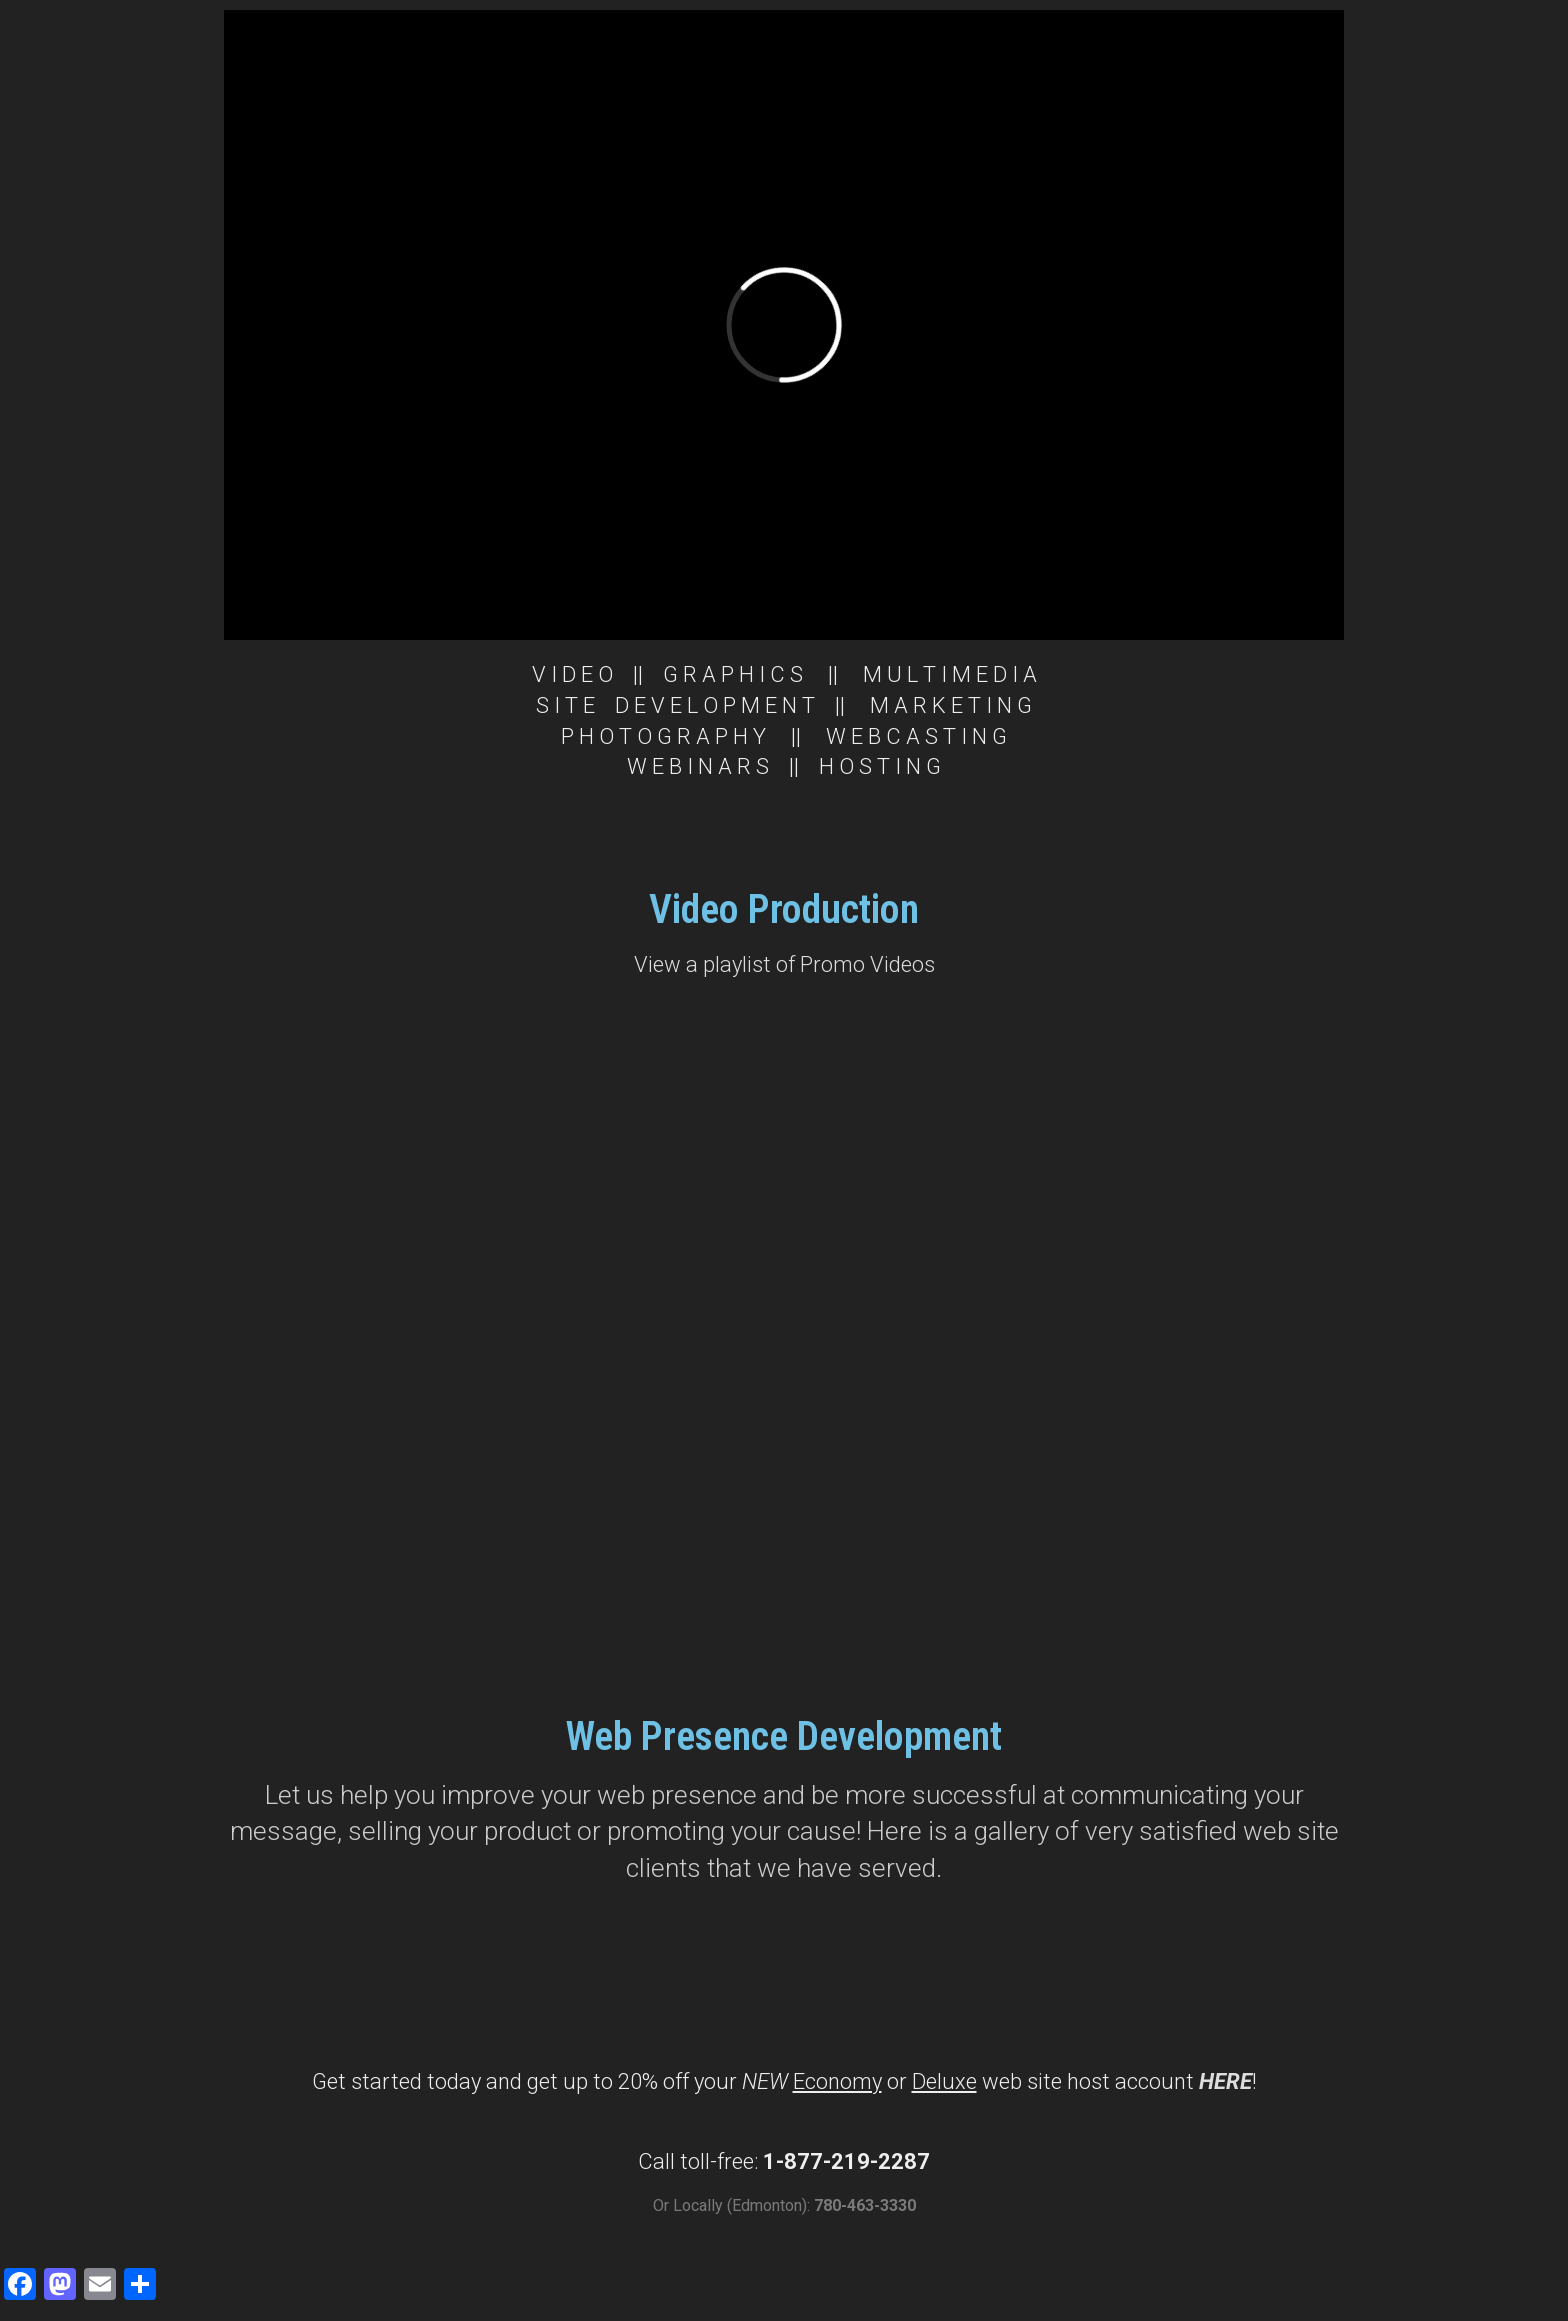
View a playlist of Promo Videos (784, 964)
